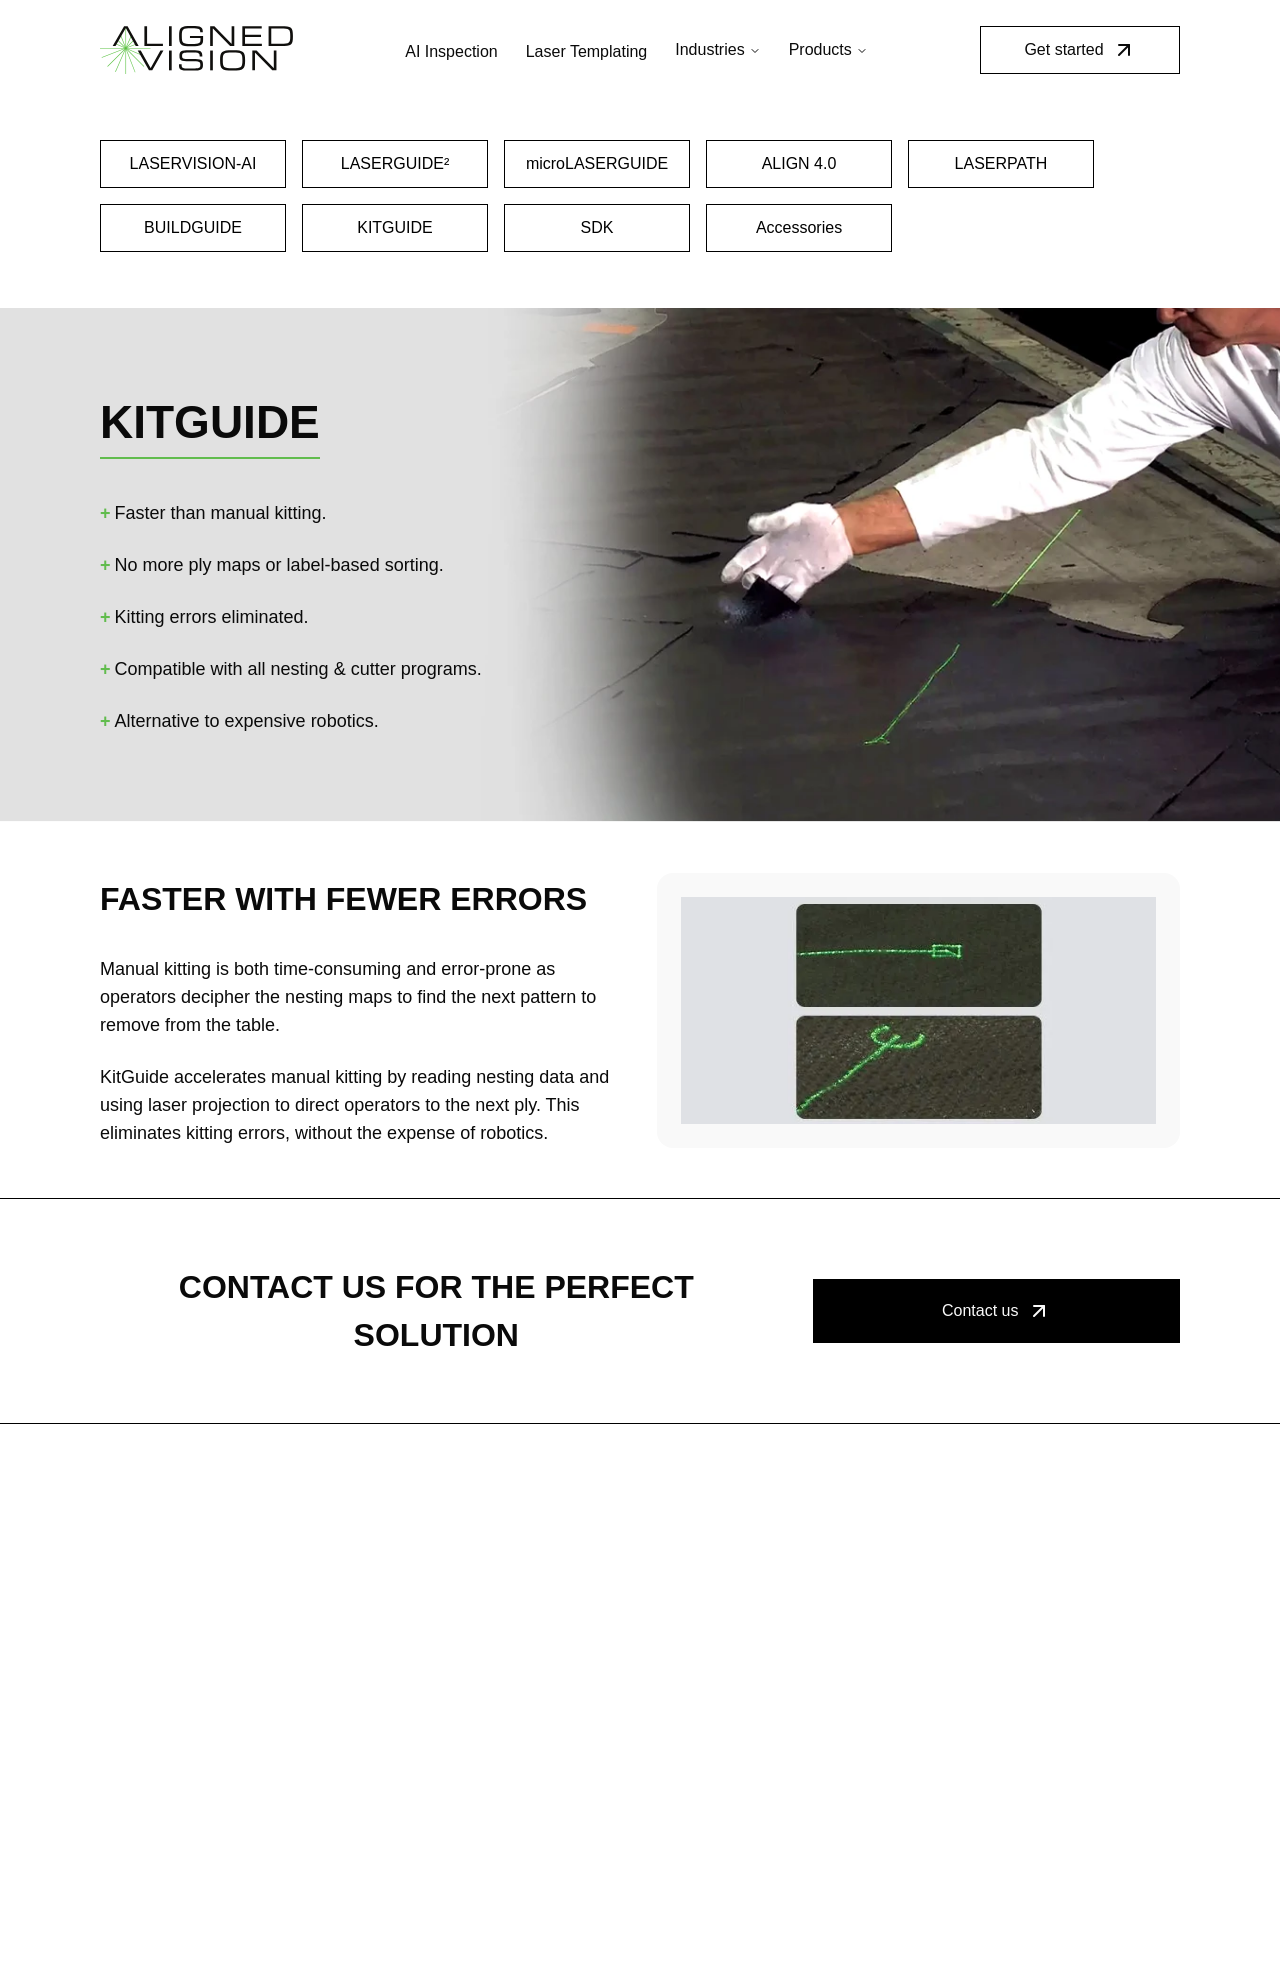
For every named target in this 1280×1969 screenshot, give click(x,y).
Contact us (996, 1311)
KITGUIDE (395, 227)
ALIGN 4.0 (799, 163)
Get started (1079, 50)
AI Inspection (451, 51)
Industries (717, 49)
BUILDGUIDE (193, 227)
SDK (597, 227)
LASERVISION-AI (193, 163)
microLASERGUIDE (597, 163)
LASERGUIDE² (395, 163)
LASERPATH (1001, 163)
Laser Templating (587, 51)
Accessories (799, 227)
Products (828, 49)
